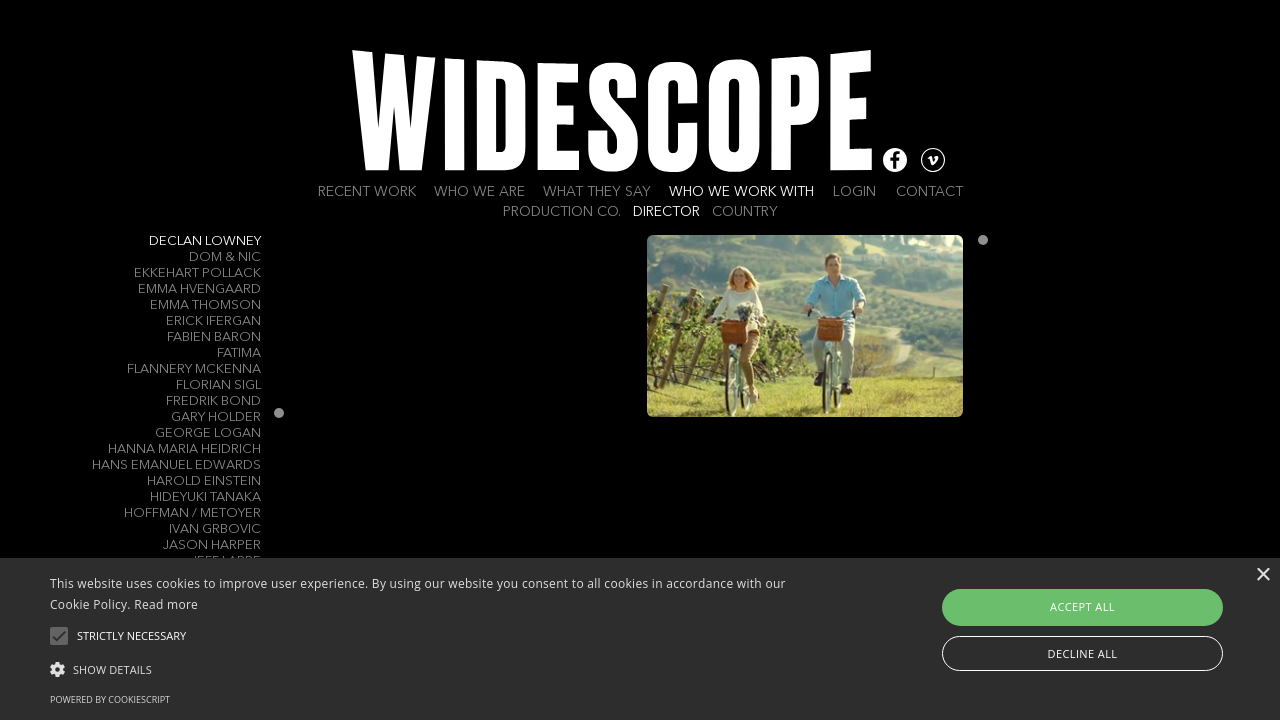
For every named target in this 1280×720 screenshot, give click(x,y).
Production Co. (562, 212)
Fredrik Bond (213, 401)
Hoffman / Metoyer (192, 513)
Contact (929, 192)
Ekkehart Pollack (197, 273)
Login (854, 192)
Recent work (367, 192)
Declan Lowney (205, 241)
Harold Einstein (204, 481)
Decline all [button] (1083, 653)
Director (666, 212)
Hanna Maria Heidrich (184, 449)
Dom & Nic (225, 257)
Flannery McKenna (194, 369)
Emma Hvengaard (199, 289)
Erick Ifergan (213, 321)
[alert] (640, 639)
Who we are (479, 192)
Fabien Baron (214, 337)
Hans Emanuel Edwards (176, 465)
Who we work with (741, 192)
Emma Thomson (205, 305)
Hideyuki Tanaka (205, 497)
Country (745, 212)
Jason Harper (212, 545)
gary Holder (216, 417)
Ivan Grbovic (215, 529)
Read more (166, 604)
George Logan (208, 433)
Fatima (239, 353)
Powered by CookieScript (110, 699)
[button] (433, 668)
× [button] (1262, 575)
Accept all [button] (1082, 606)
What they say (597, 192)
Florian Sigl (218, 385)
